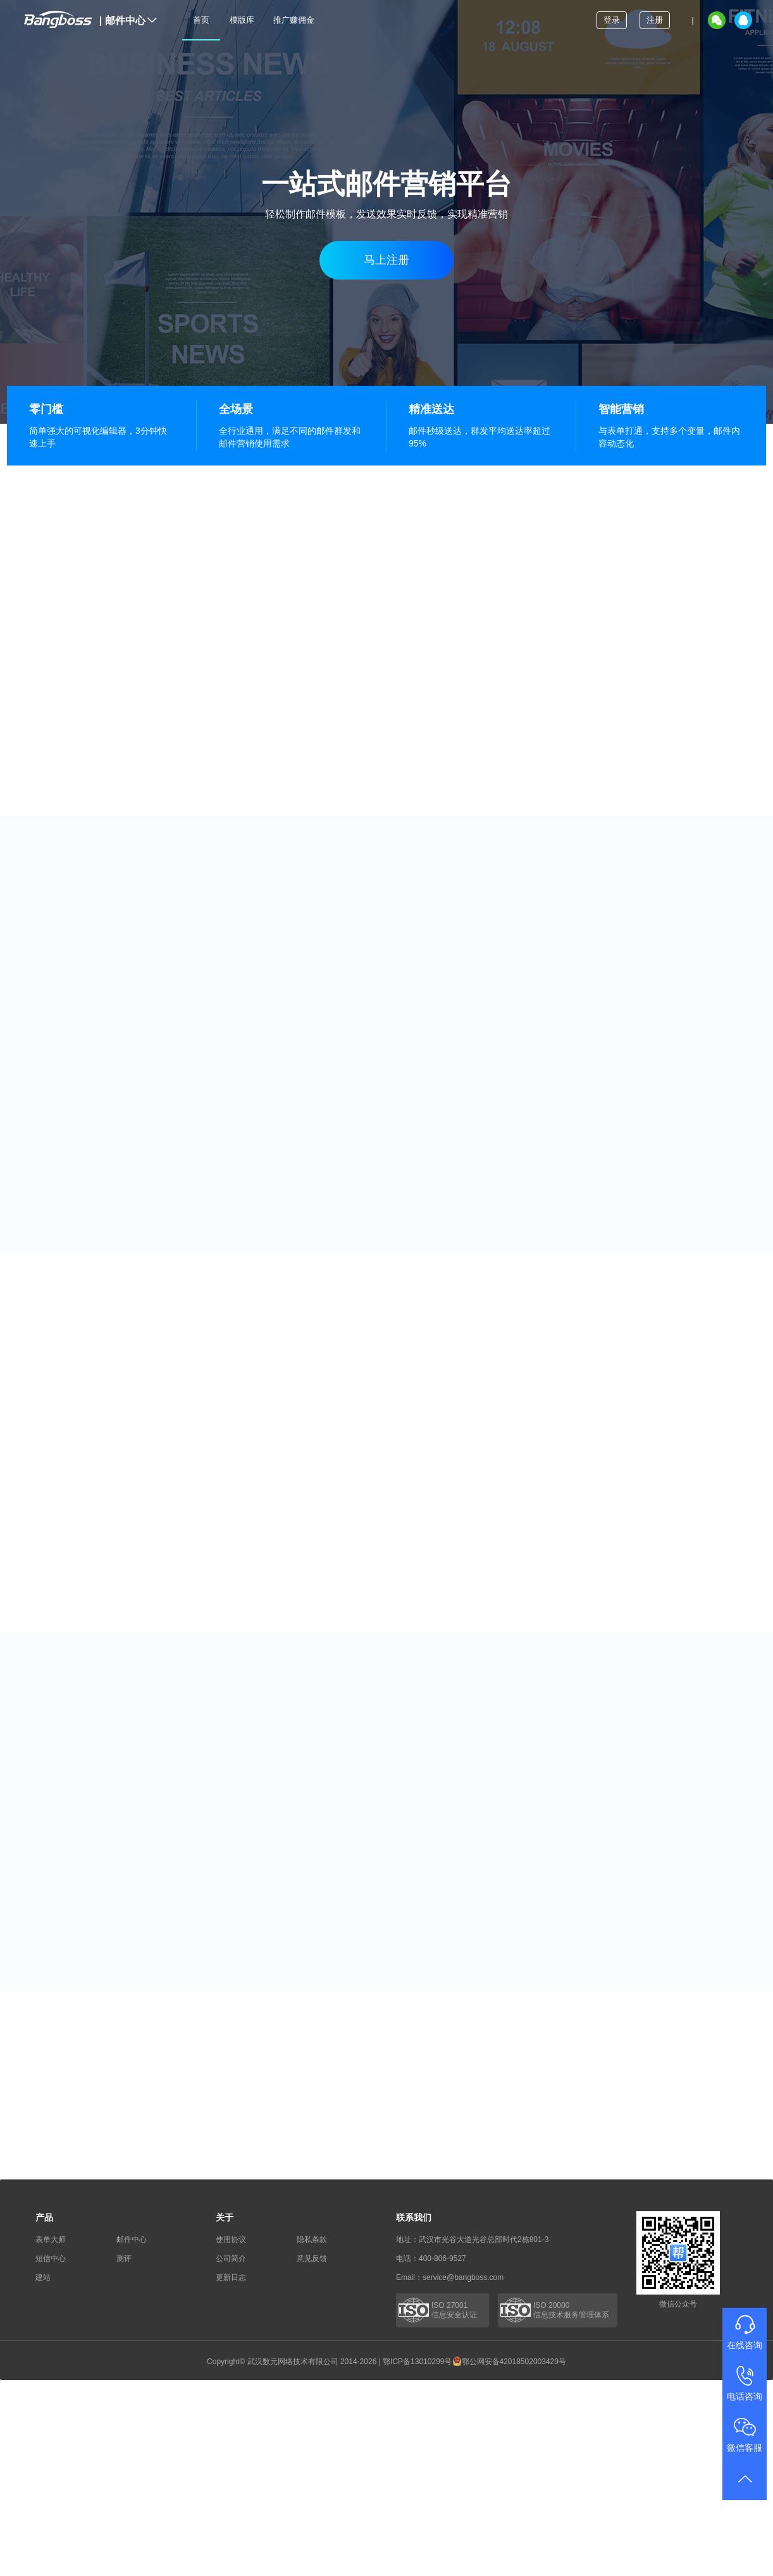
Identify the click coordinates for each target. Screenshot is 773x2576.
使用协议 (231, 2239)
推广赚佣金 (293, 20)
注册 (654, 20)
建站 (43, 2277)
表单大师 (50, 2239)
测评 (124, 2258)
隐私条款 (312, 2239)
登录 (611, 20)
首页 (201, 20)
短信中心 (50, 2258)
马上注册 (386, 260)
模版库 (242, 20)
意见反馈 (312, 2258)
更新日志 (231, 2277)
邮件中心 (128, 20)
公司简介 (231, 2258)
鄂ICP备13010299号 (417, 2361)
